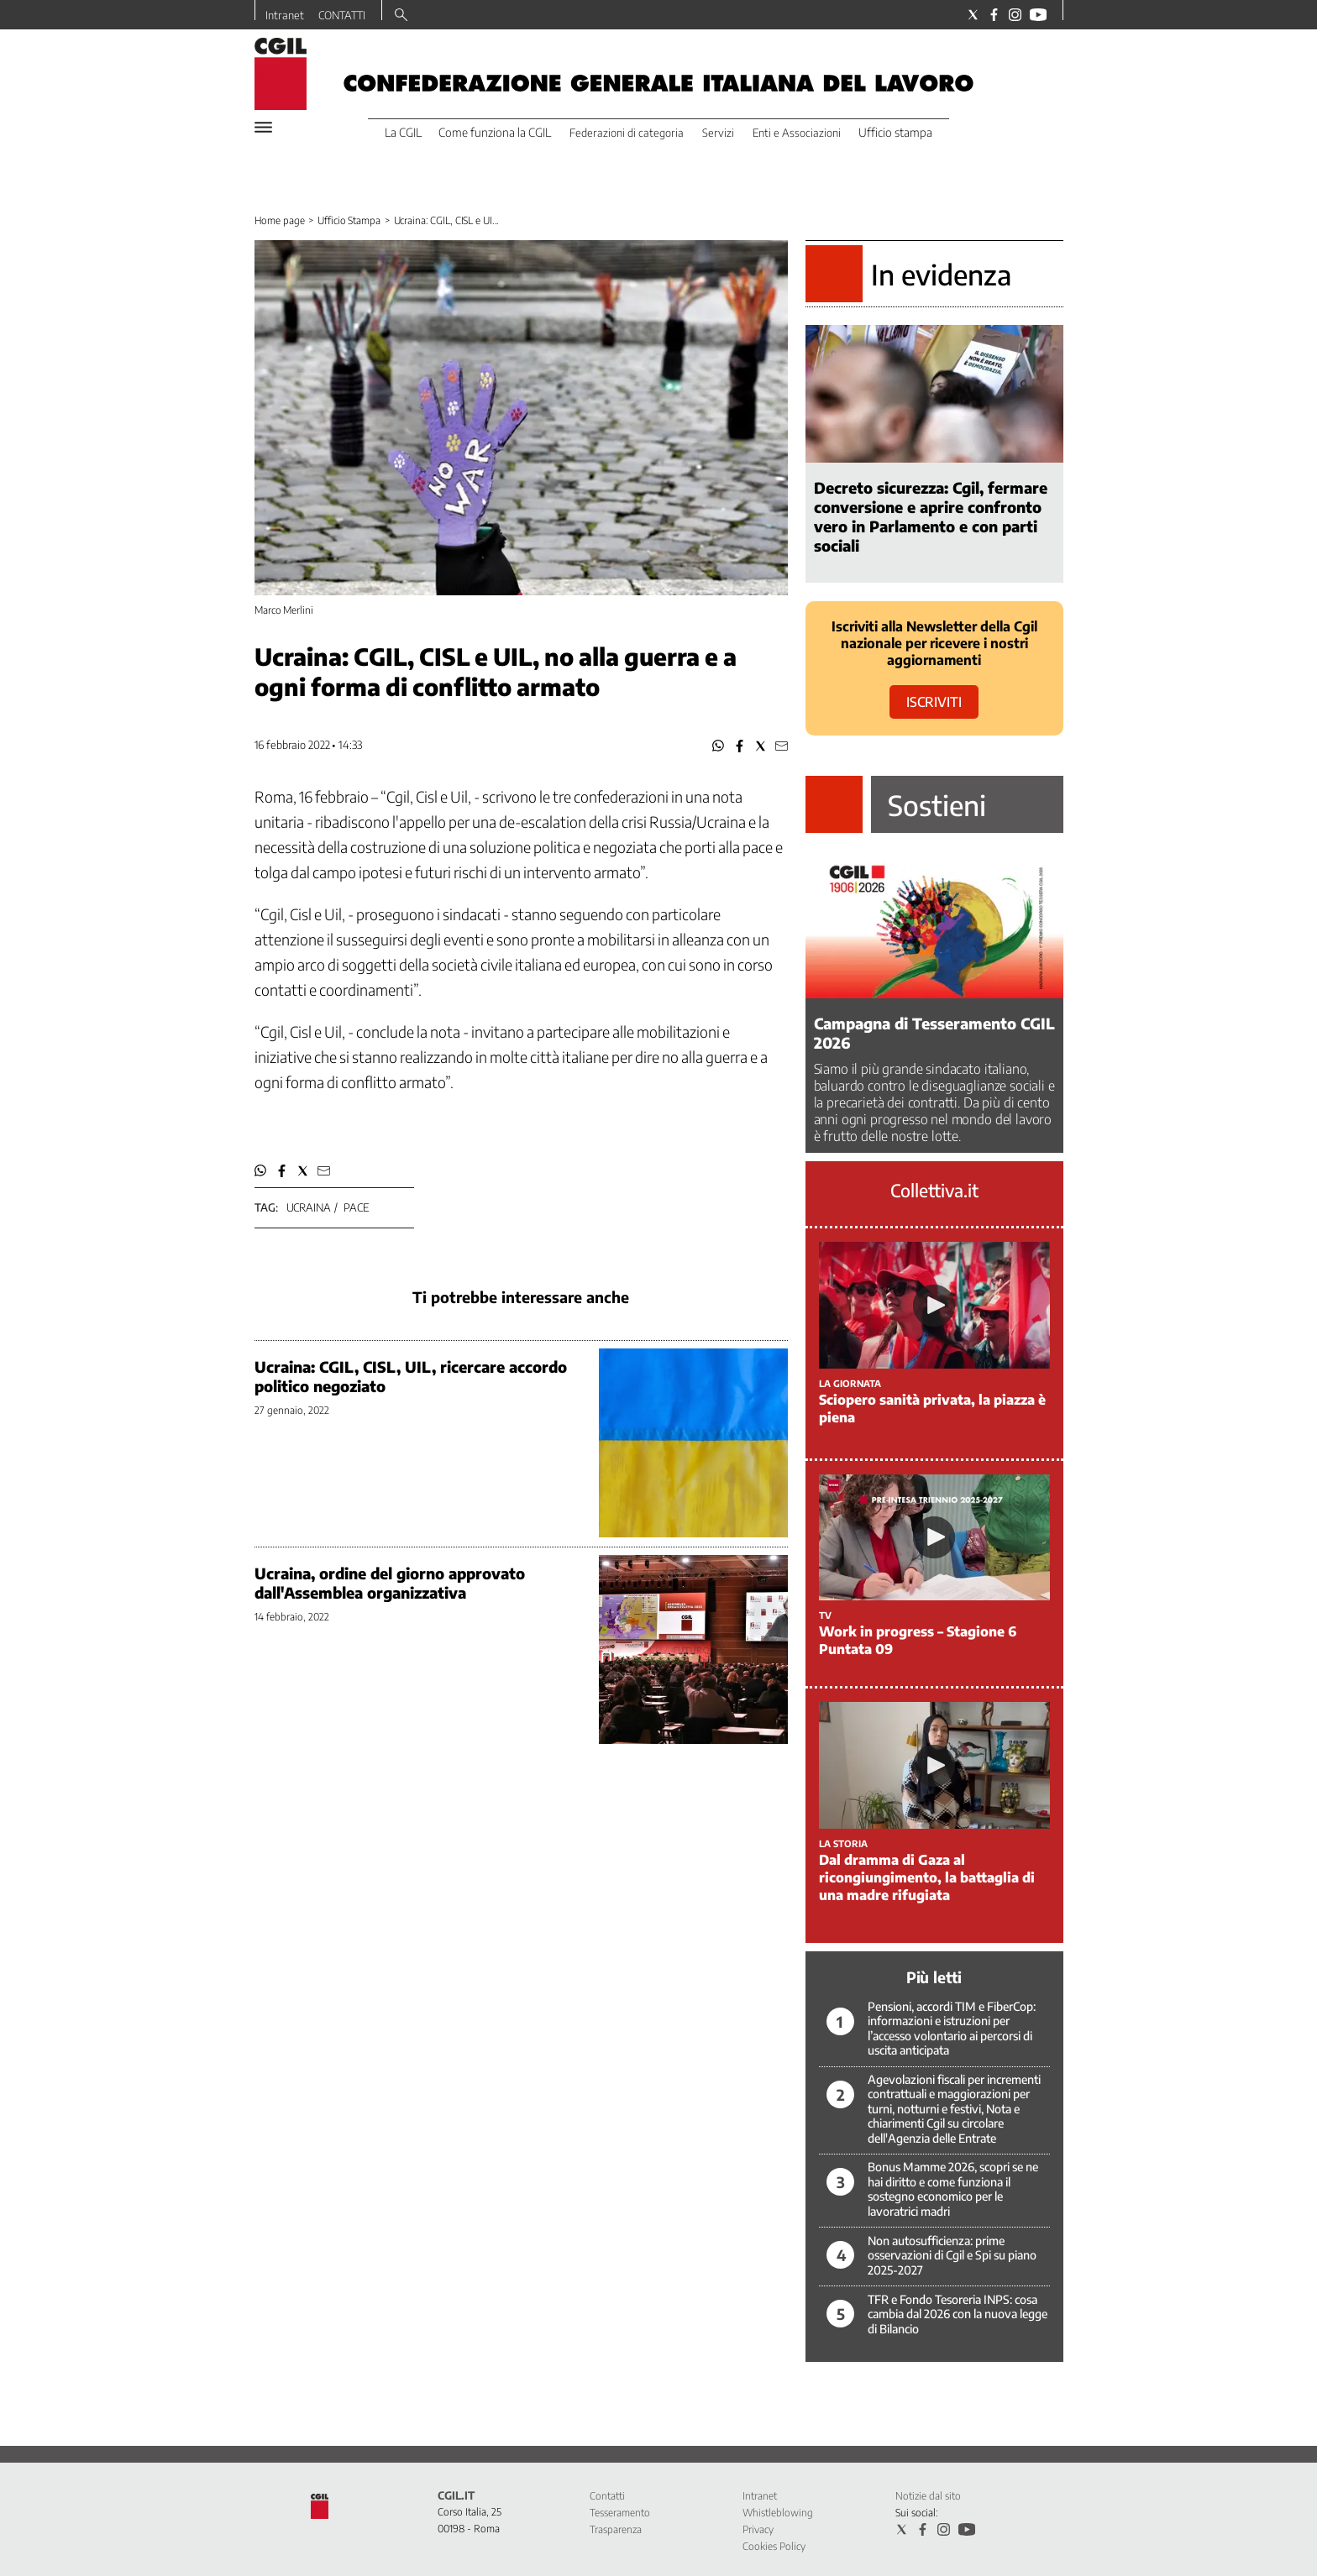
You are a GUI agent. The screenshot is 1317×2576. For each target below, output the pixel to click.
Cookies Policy (773, 2546)
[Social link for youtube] (1038, 14)
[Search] (401, 16)
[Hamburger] (263, 127)
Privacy (758, 2529)
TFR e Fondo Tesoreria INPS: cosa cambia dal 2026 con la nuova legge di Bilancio (957, 2314)
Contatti (607, 2496)
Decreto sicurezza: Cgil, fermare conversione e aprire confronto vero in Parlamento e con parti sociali (930, 516)
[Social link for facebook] (994, 14)
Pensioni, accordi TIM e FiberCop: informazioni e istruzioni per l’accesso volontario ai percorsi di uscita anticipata (952, 2028)
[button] (718, 746)
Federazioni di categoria (626, 132)
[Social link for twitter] (973, 14)
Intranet (284, 15)
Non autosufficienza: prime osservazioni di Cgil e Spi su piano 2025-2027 (952, 2255)
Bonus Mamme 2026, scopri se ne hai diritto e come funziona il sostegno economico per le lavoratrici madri (953, 2189)
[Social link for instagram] (1015, 14)
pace (356, 1207)
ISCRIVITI (934, 702)
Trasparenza (616, 2529)
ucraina (308, 1207)
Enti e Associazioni (797, 132)
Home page (279, 220)
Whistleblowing (777, 2512)
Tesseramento (620, 2512)
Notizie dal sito (928, 2496)
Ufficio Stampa (348, 220)
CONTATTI (341, 15)
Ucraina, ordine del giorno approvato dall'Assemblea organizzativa (389, 1582)
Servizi (718, 132)
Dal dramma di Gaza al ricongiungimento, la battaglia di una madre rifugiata (927, 1877)
